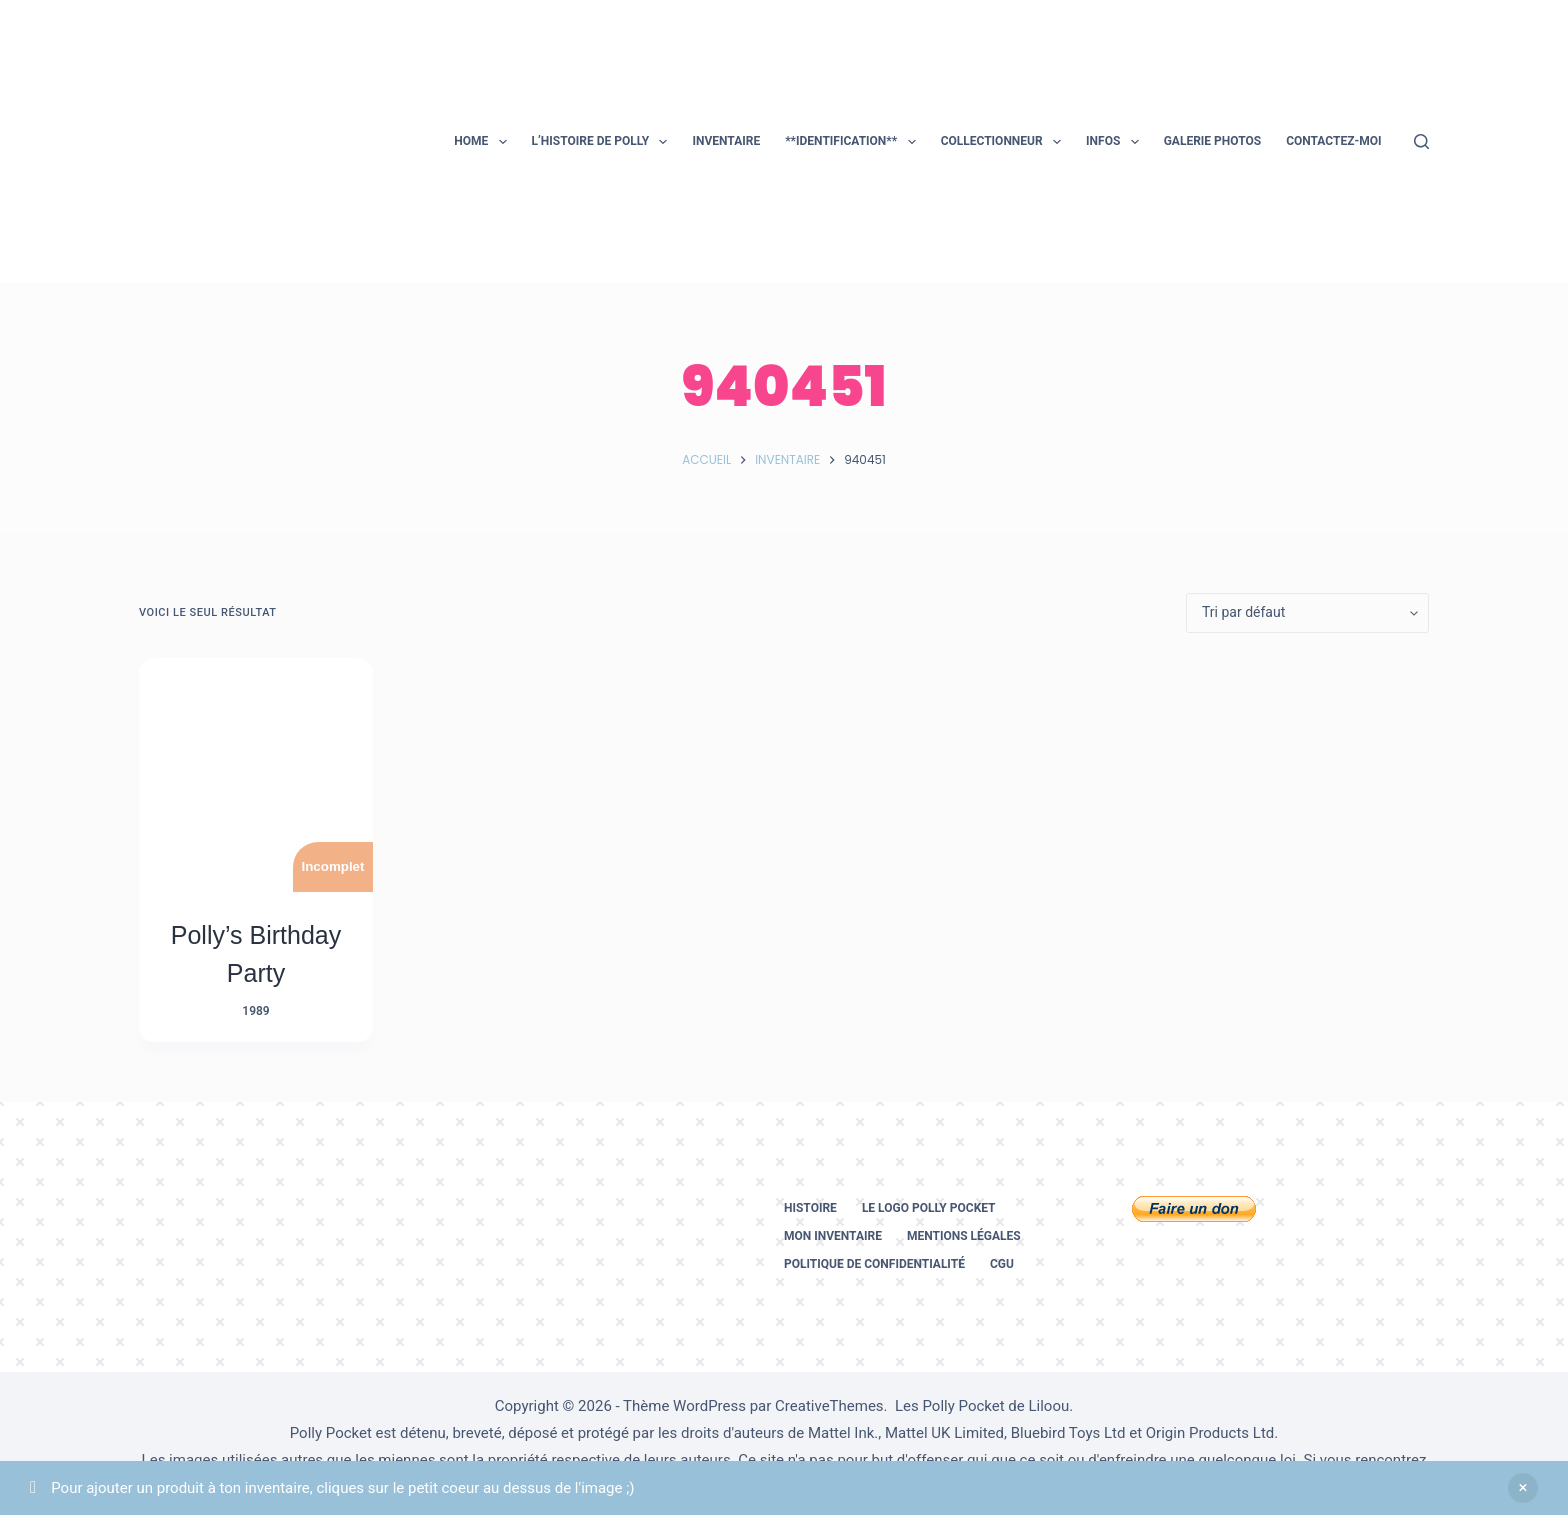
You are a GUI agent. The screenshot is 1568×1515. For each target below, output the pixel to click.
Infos (1116, 142)
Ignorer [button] (1523, 1488)
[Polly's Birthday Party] (256, 775)
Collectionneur (1005, 142)
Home (484, 142)
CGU (1002, 1264)
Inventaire (726, 141)
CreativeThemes (829, 1406)
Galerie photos (1212, 141)
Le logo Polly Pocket (929, 1208)
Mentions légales (964, 1236)
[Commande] (1307, 613)
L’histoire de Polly (604, 142)
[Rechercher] (1421, 141)
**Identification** (854, 142)
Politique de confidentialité (874, 1264)
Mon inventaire (833, 1236)
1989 (255, 1011)
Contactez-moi (1333, 141)
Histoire (810, 1208)
